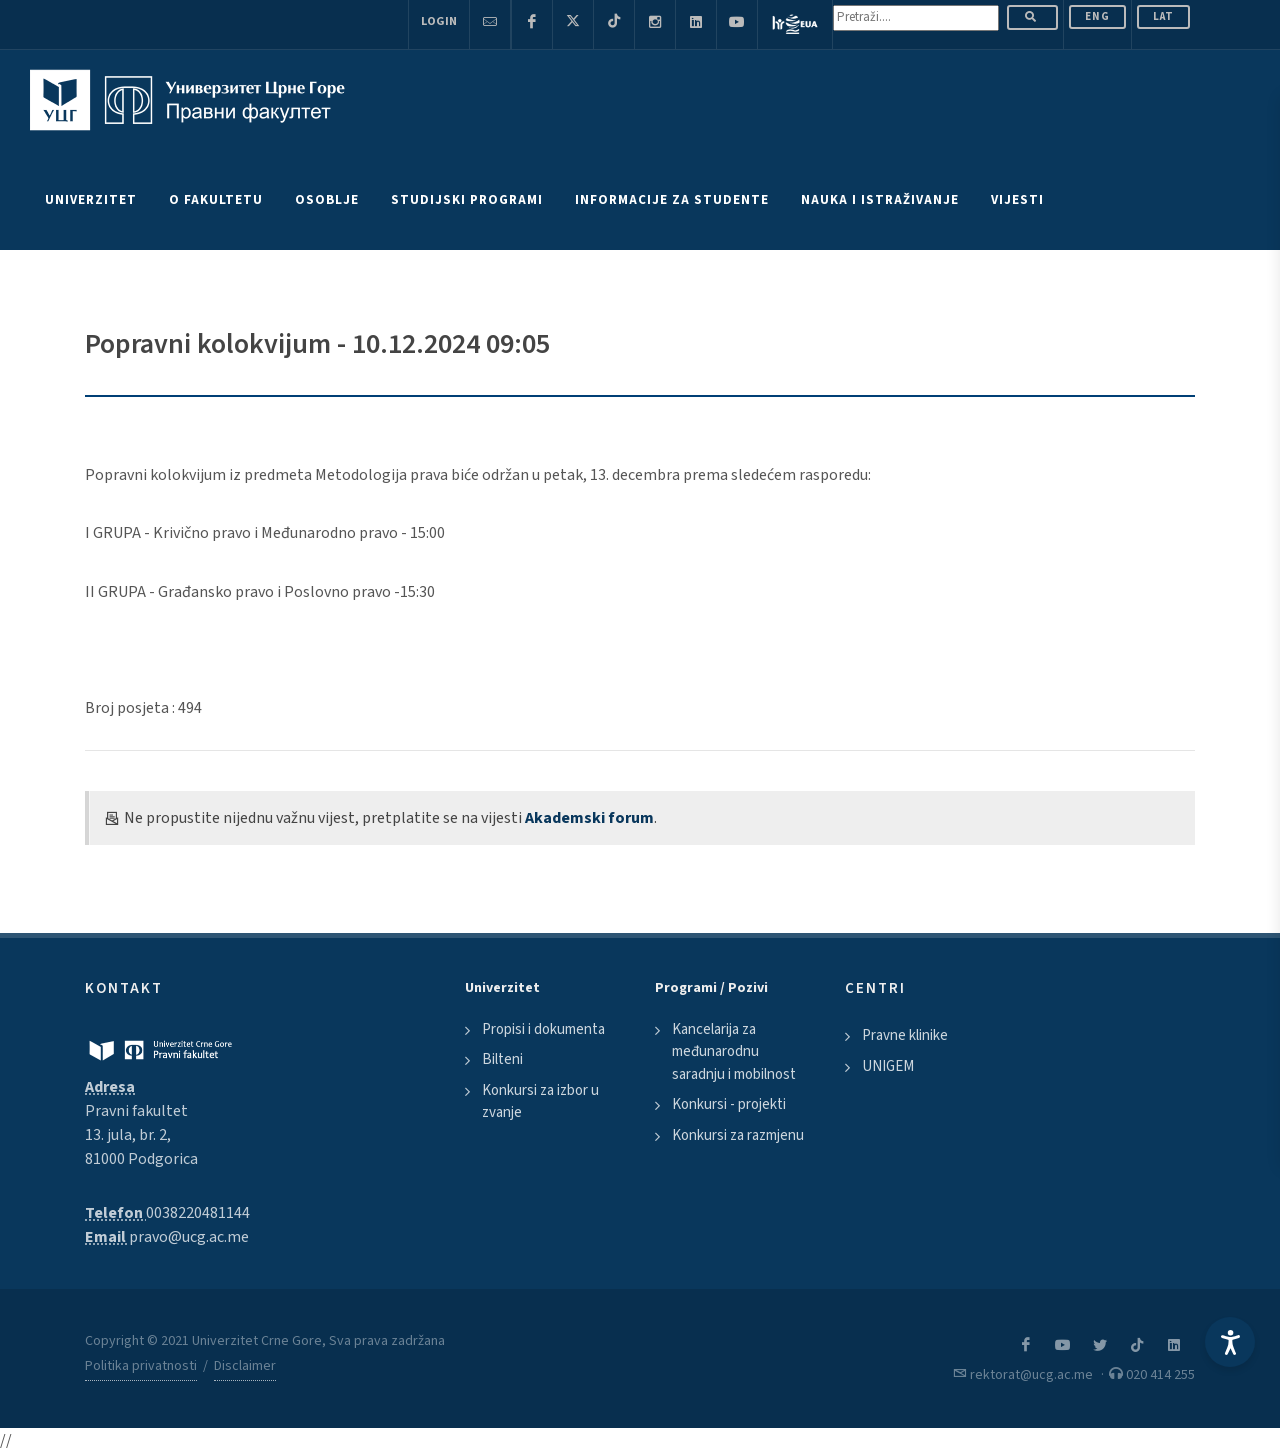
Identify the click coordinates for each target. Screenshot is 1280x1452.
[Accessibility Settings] (1230, 1342)
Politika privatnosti (141, 1366)
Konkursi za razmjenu (738, 1135)
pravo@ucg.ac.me (189, 1237)
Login (439, 21)
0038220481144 (198, 1213)
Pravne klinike (905, 1035)
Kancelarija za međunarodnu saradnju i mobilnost (734, 1052)
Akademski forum (589, 818)
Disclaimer (245, 1366)
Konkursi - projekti (729, 1104)
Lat (1163, 16)
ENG (1097, 16)
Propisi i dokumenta (543, 1029)
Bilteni (502, 1059)
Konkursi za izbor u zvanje (540, 1102)
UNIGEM (888, 1066)
